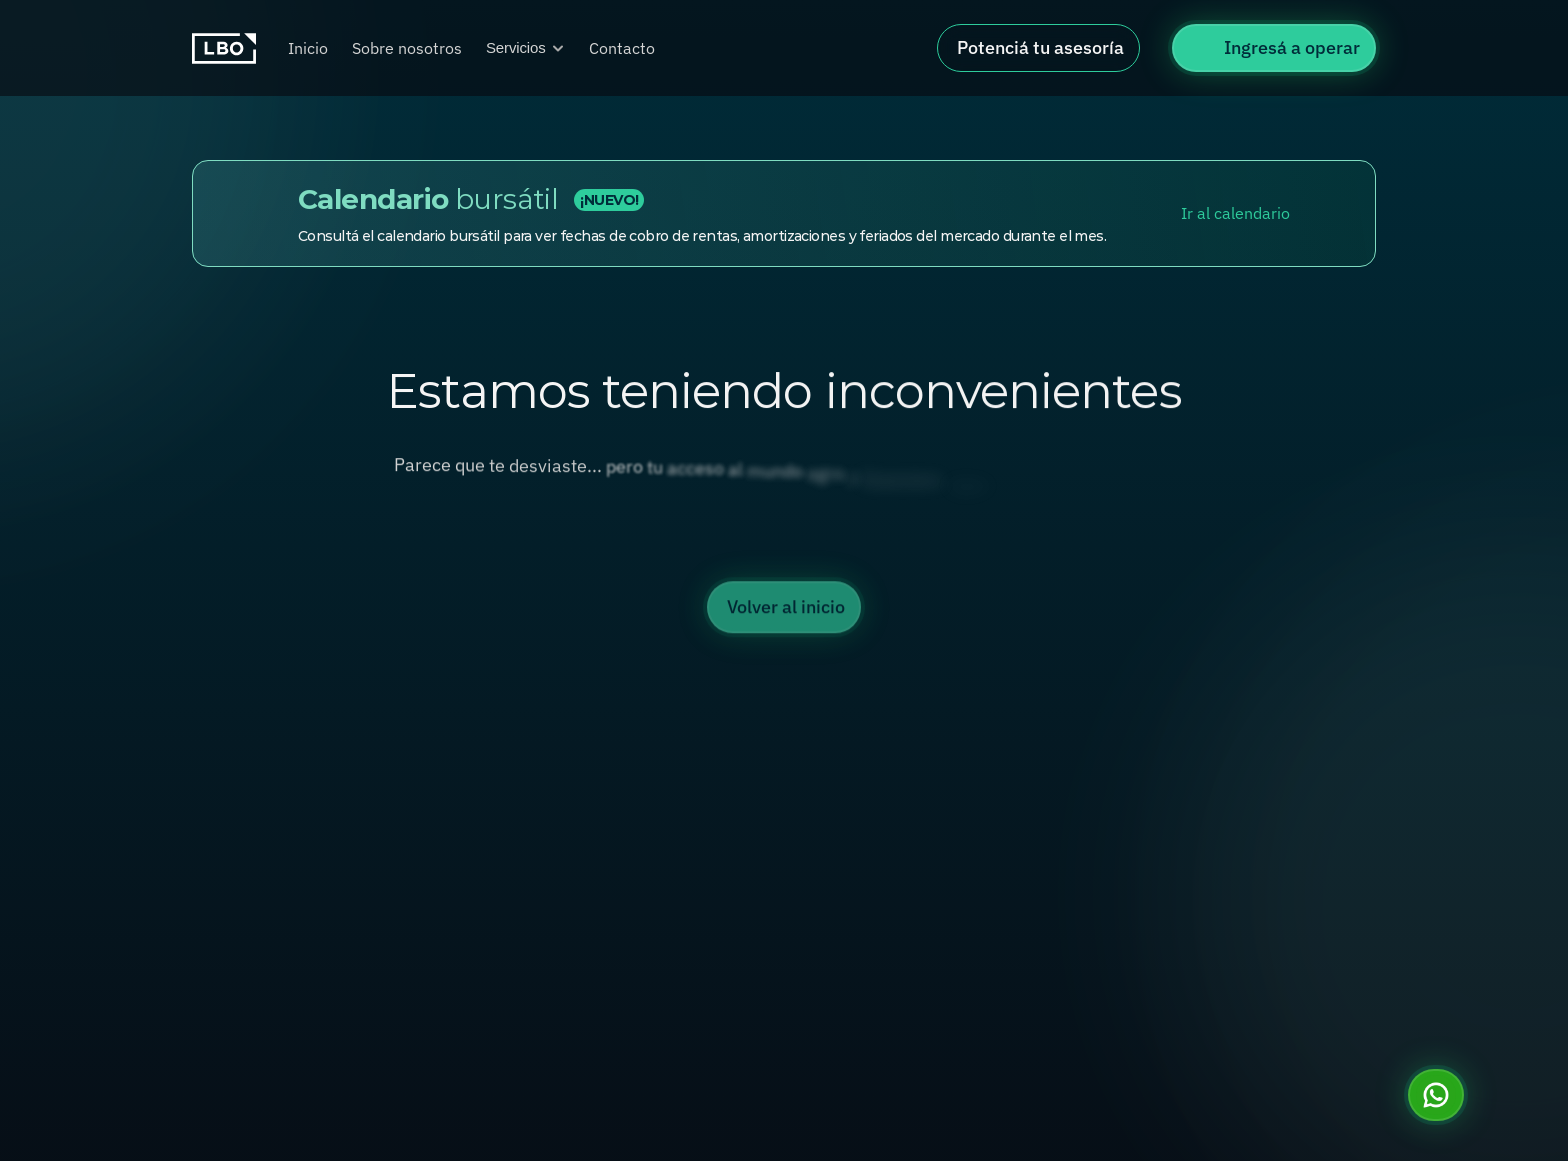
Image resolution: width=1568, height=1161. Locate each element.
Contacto (622, 48)
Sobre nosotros (407, 48)
